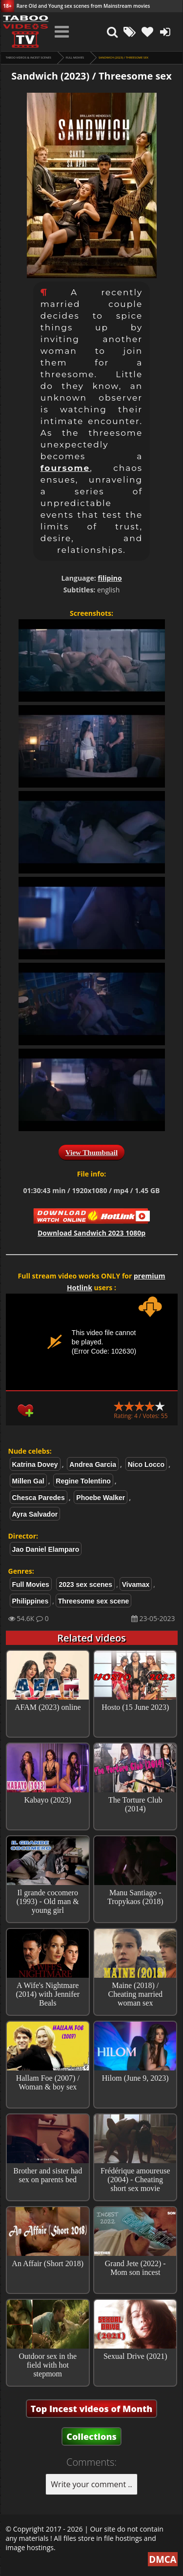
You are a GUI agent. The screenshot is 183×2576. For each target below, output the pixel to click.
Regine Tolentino (83, 1481)
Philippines (30, 1601)
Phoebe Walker (100, 1497)
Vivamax (136, 1584)
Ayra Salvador (35, 1514)
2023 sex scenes (85, 1584)
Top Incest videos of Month (92, 2408)
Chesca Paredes (38, 1497)
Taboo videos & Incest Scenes (28, 58)
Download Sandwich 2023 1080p (91, 1232)
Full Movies (75, 58)
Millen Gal (28, 1481)
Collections (91, 2436)
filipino (110, 578)
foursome (65, 468)
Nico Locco (146, 1464)
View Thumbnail (91, 1152)
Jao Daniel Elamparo (46, 1549)
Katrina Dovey (35, 1464)
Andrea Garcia (92, 1464)
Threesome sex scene (93, 1601)
